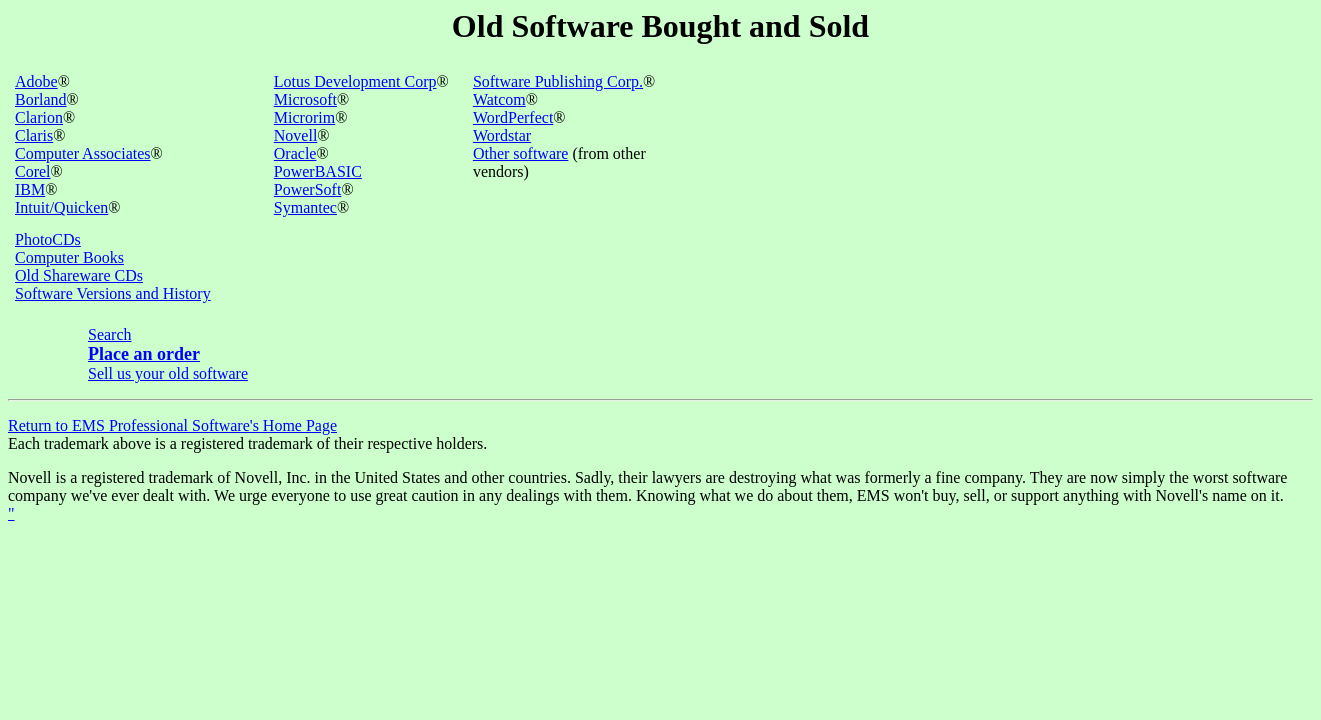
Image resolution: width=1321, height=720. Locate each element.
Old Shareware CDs (79, 275)
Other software (521, 153)
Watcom (499, 99)
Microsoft (305, 99)
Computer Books (69, 257)
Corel (33, 171)
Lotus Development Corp (355, 81)
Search (110, 334)
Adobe (36, 81)
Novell (296, 135)
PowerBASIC (318, 171)
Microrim (304, 117)
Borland (41, 99)
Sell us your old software (168, 373)
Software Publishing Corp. (558, 81)
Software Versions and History (113, 293)
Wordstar (502, 135)
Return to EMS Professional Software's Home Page (172, 425)
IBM (30, 189)
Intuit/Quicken (61, 207)
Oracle (295, 153)
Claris (34, 135)
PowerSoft (308, 189)
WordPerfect (513, 117)
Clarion (39, 117)
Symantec (305, 207)
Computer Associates (83, 153)
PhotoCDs (48, 239)
